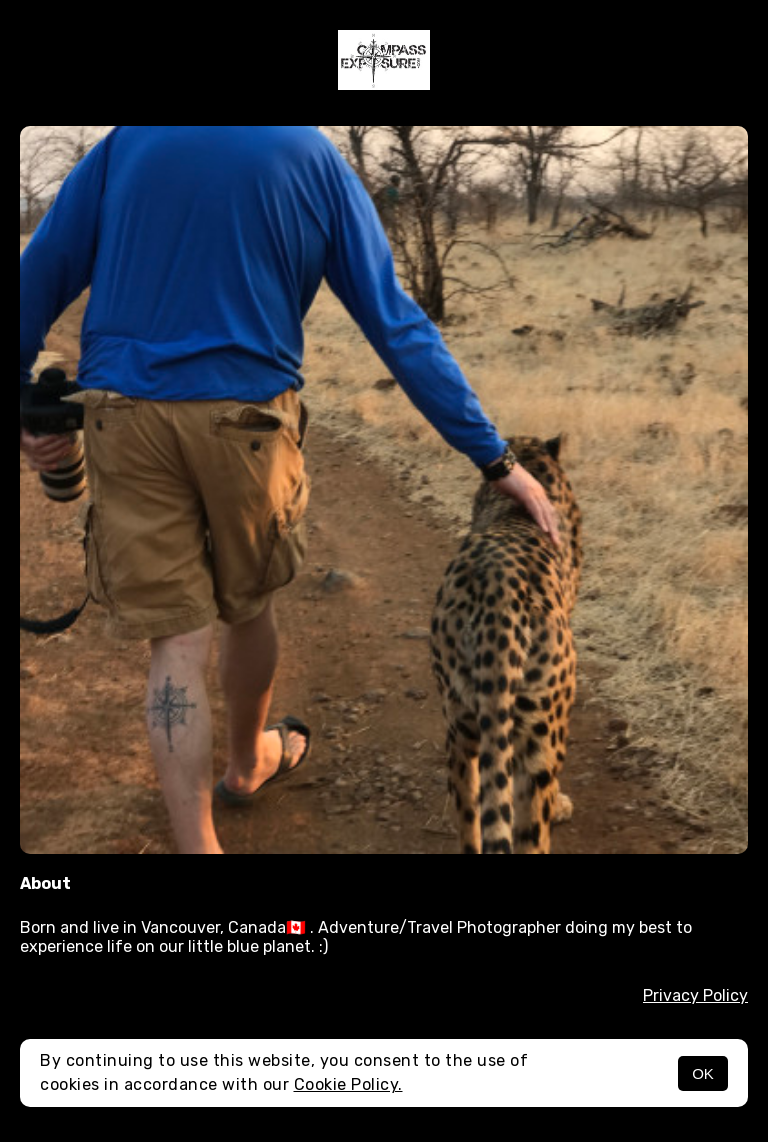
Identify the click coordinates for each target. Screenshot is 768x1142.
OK (703, 1073)
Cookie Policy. (348, 1084)
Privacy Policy (695, 995)
